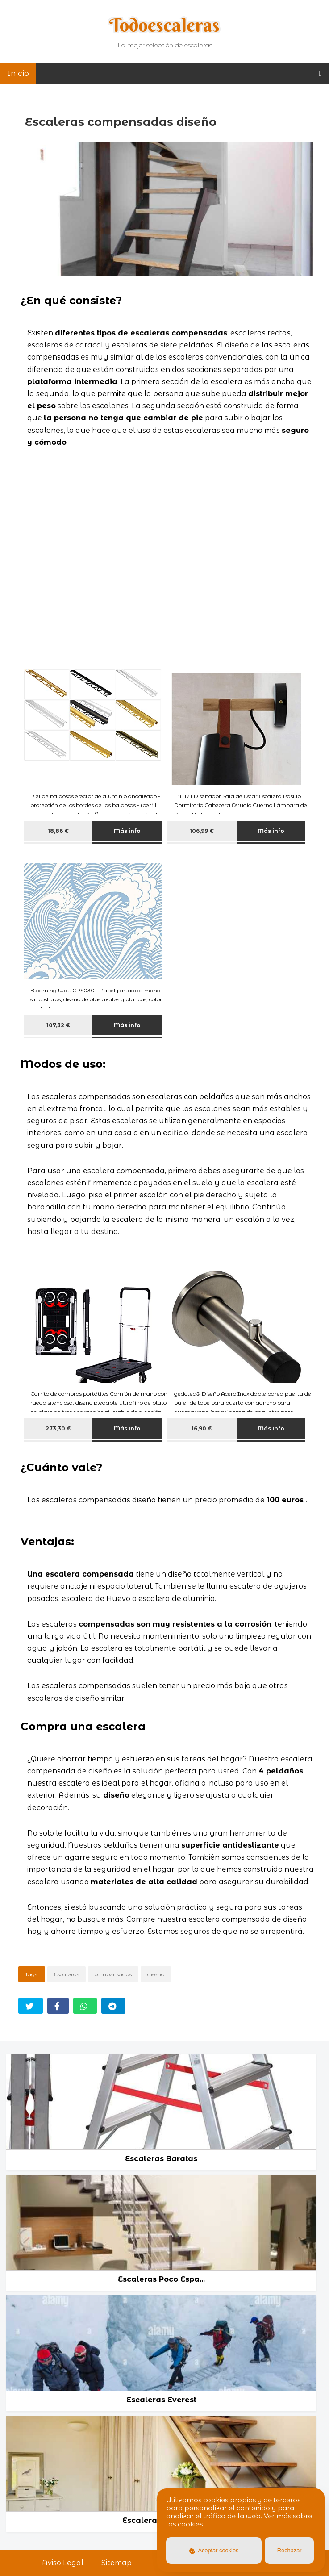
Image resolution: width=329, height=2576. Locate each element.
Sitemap (116, 2563)
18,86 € (58, 831)
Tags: (31, 1974)
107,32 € (58, 1025)
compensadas (113, 1974)
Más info (127, 831)
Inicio (18, 73)
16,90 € (202, 1428)
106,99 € (202, 831)
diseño (155, 1974)
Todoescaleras (164, 25)
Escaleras (66, 1974)
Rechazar (289, 2550)
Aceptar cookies (214, 2550)
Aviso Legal (62, 2563)
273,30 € (58, 1428)
